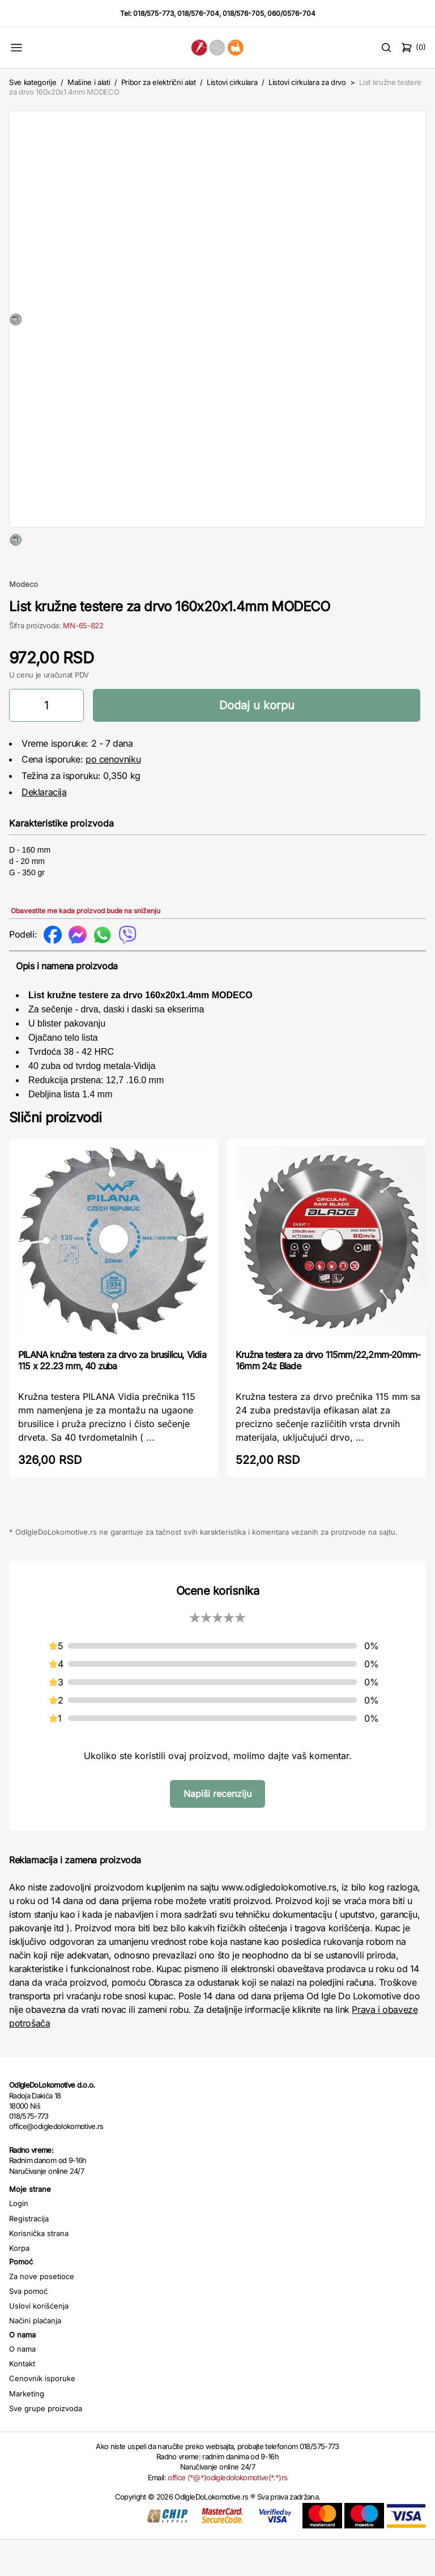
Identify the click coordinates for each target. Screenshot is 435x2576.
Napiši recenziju (217, 1830)
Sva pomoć (28, 2327)
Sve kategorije (32, 82)
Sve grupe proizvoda (45, 2444)
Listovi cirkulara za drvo (307, 82)
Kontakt (22, 2399)
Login (18, 2239)
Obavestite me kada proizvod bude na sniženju (85, 947)
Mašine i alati (88, 82)
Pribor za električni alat (158, 82)
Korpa (19, 2284)
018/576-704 (198, 13)
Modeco (23, 620)
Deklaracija (44, 828)
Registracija (29, 2254)
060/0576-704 (291, 13)
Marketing (26, 2429)
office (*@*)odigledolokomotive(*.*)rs (227, 2513)
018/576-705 (243, 13)
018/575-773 (153, 13)
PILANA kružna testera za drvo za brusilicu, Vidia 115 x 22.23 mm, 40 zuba (112, 1396)
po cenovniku (113, 795)
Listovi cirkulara (232, 82)
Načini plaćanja (35, 2356)
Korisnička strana (39, 2269)
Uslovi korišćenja (39, 2342)
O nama (22, 2385)
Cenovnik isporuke (42, 2414)
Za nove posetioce (41, 2312)
